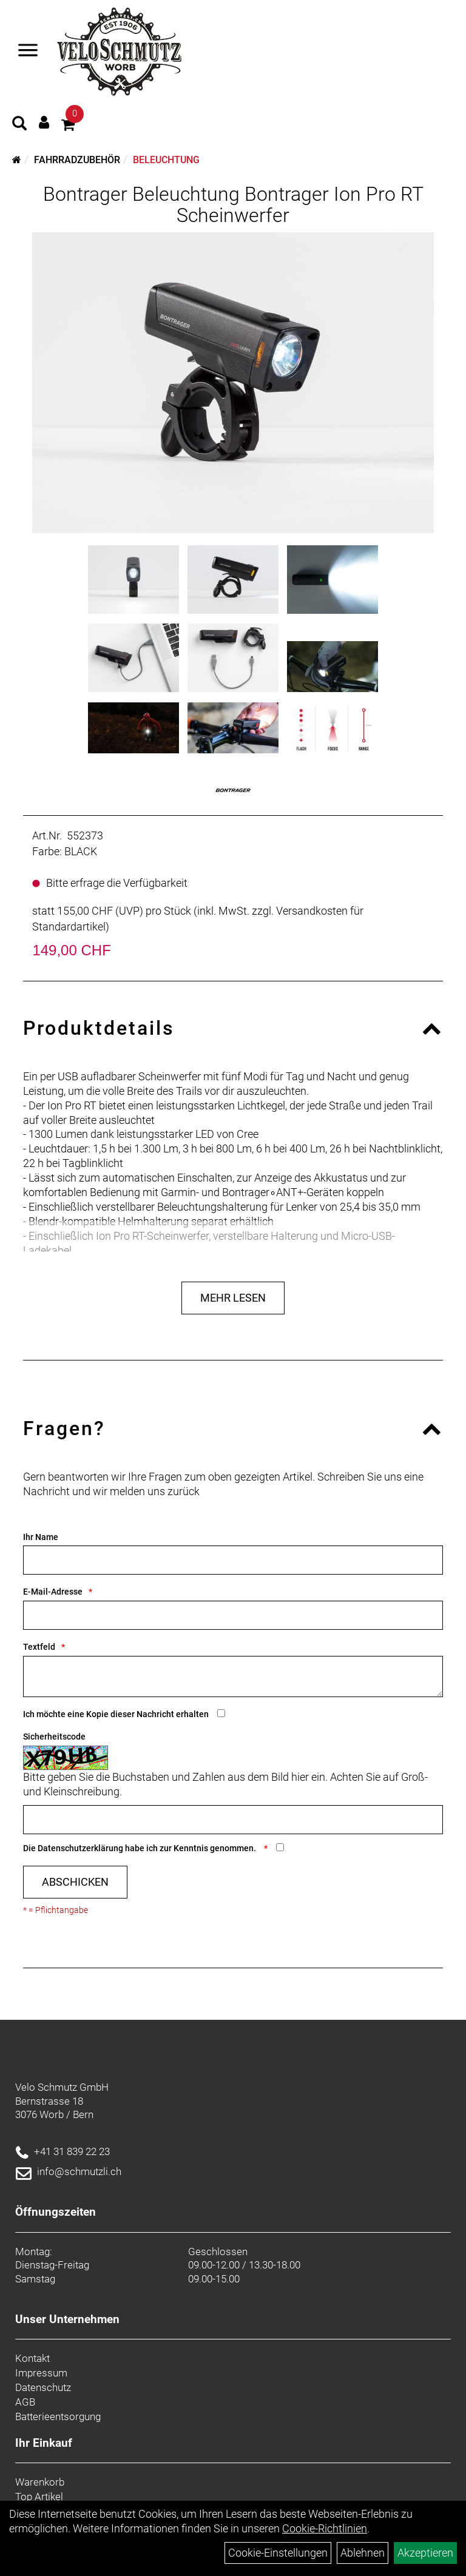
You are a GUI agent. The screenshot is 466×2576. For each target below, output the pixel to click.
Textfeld (39, 1647)
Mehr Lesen (233, 1297)
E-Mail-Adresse (53, 1591)
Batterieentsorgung (58, 2416)
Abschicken (75, 1881)
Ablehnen (362, 2552)
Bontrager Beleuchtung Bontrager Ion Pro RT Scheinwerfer (233, 205)
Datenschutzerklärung (80, 1848)
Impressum (41, 2373)
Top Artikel (39, 2496)
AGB (25, 2402)
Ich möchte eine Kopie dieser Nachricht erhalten (116, 1714)
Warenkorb (39, 2482)
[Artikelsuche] (19, 124)
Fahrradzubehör (77, 160)
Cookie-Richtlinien (324, 2528)
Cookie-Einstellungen (278, 2552)
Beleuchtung (166, 160)
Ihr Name (40, 1537)
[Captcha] (232, 1819)
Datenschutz (43, 2387)
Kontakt (32, 2358)
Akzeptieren (425, 2552)
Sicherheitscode (54, 1736)
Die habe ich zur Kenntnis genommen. (140, 1848)
